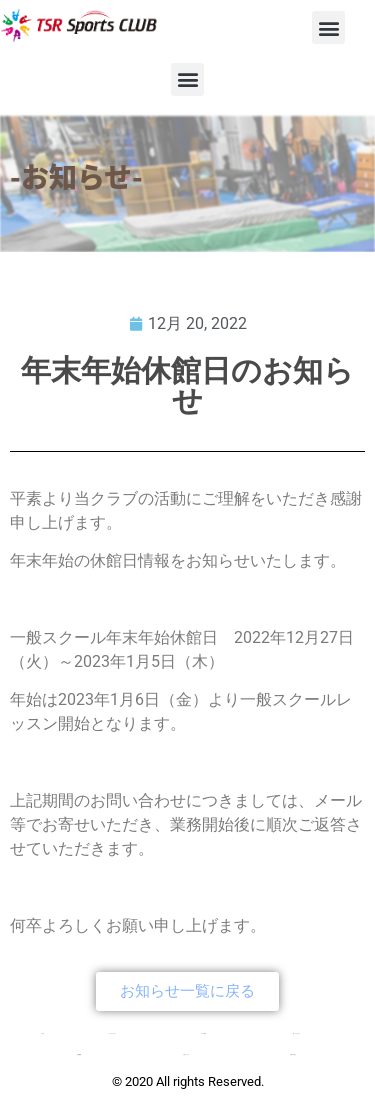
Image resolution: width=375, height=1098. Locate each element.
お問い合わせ (293, 1054)
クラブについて (112, 1033)
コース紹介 (203, 1033)
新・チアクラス (296, 1033)
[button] (328, 27)
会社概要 (79, 1054)
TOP (42, 1033)
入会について (186, 1054)
